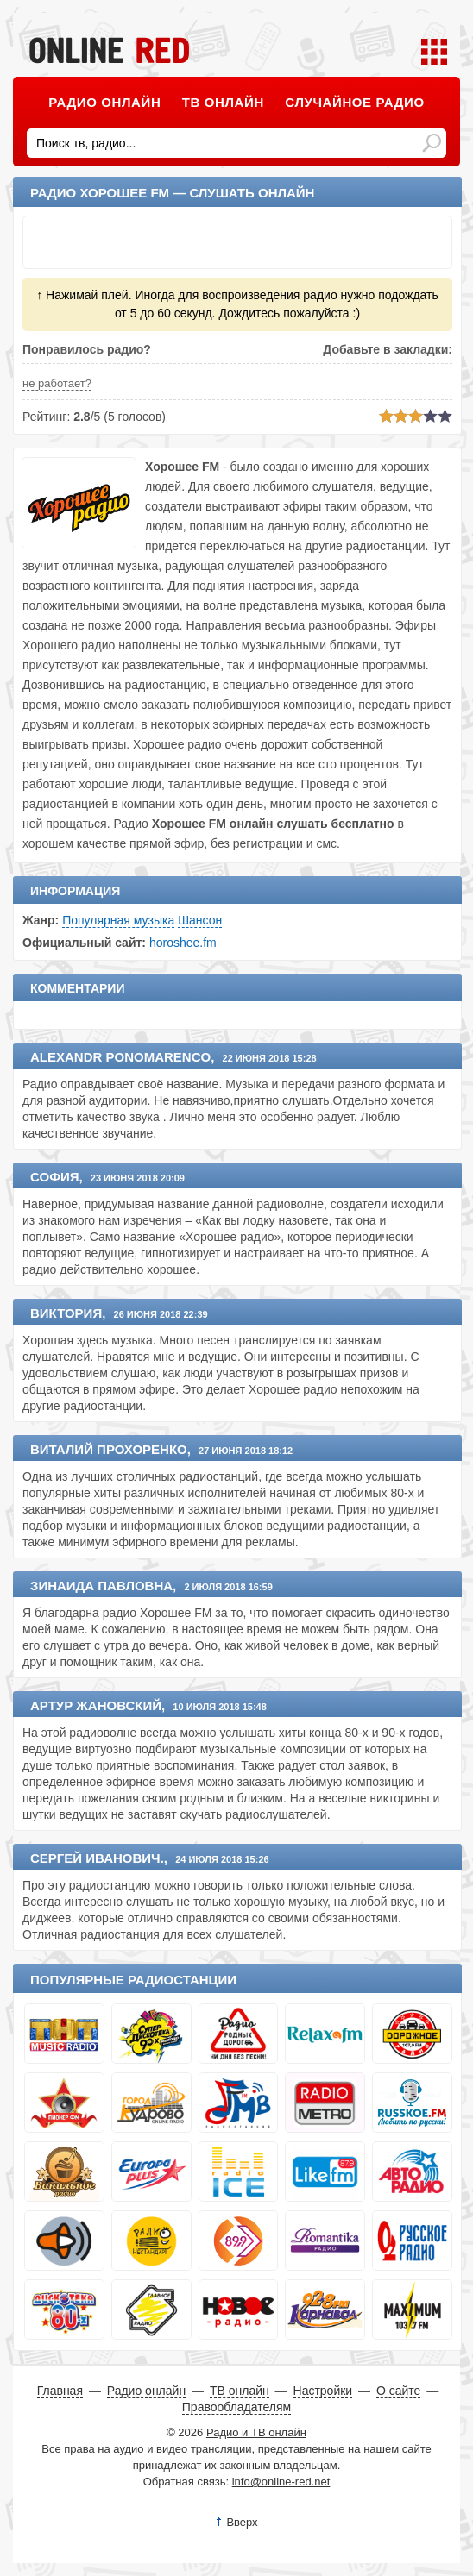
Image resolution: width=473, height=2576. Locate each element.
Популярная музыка (118, 920)
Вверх (241, 2522)
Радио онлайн (104, 102)
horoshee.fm (183, 943)
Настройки (323, 2390)
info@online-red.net (281, 2481)
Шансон (200, 920)
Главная (60, 2390)
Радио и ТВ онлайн (256, 2432)
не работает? (56, 383)
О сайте (398, 2390)
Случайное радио (354, 102)
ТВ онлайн (223, 102)
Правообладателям (236, 2407)
